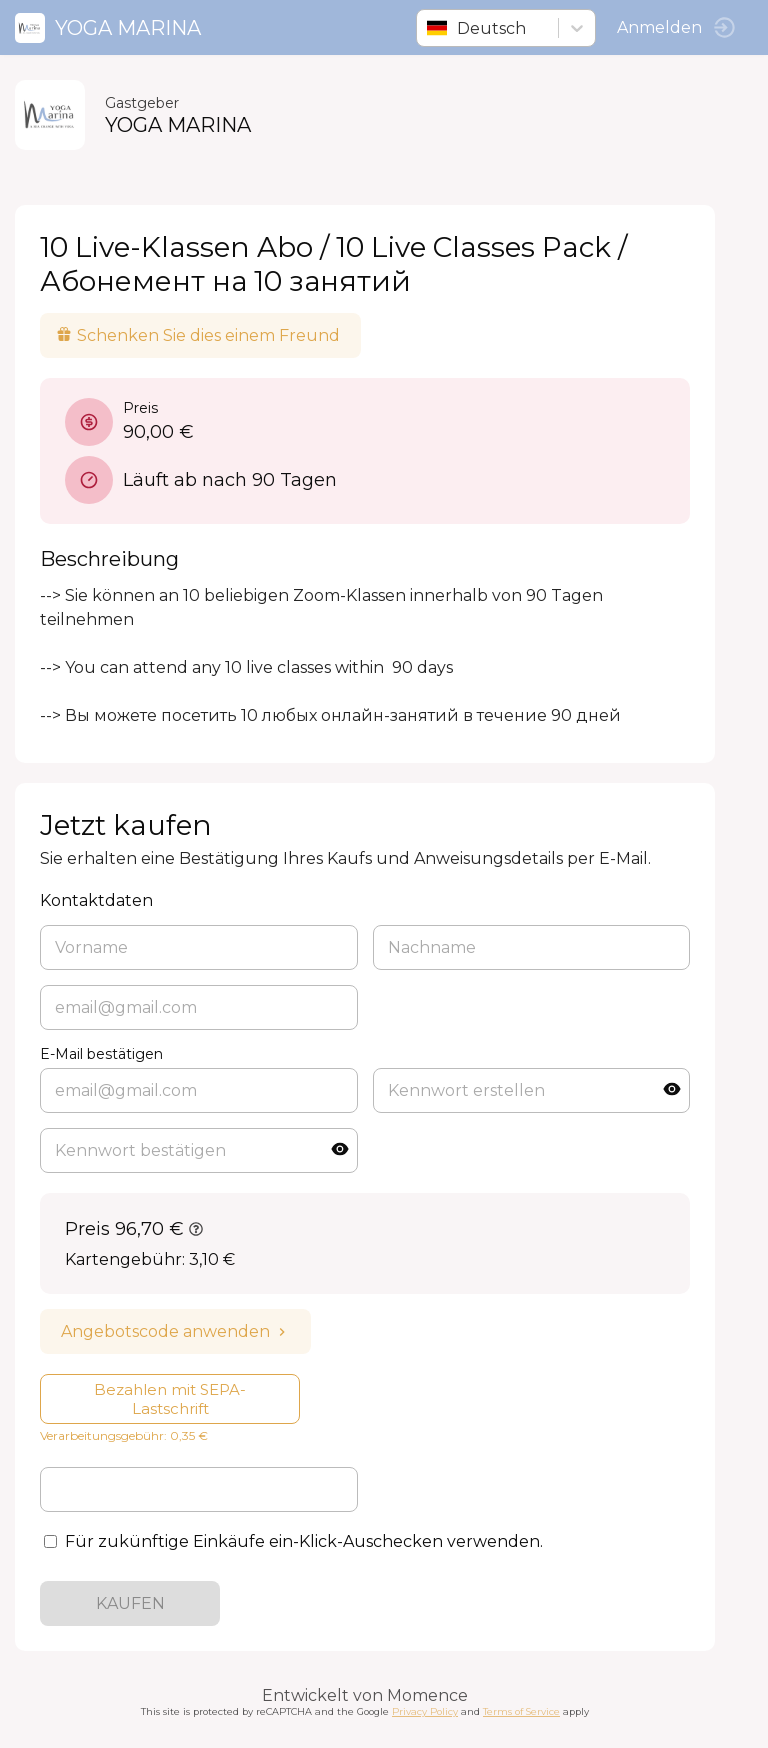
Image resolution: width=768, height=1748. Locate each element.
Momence (427, 1695)
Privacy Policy (425, 1711)
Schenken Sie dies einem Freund (198, 335)
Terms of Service (521, 1711)
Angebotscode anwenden (175, 1331)
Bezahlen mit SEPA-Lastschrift (170, 1399)
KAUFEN (130, 1603)
